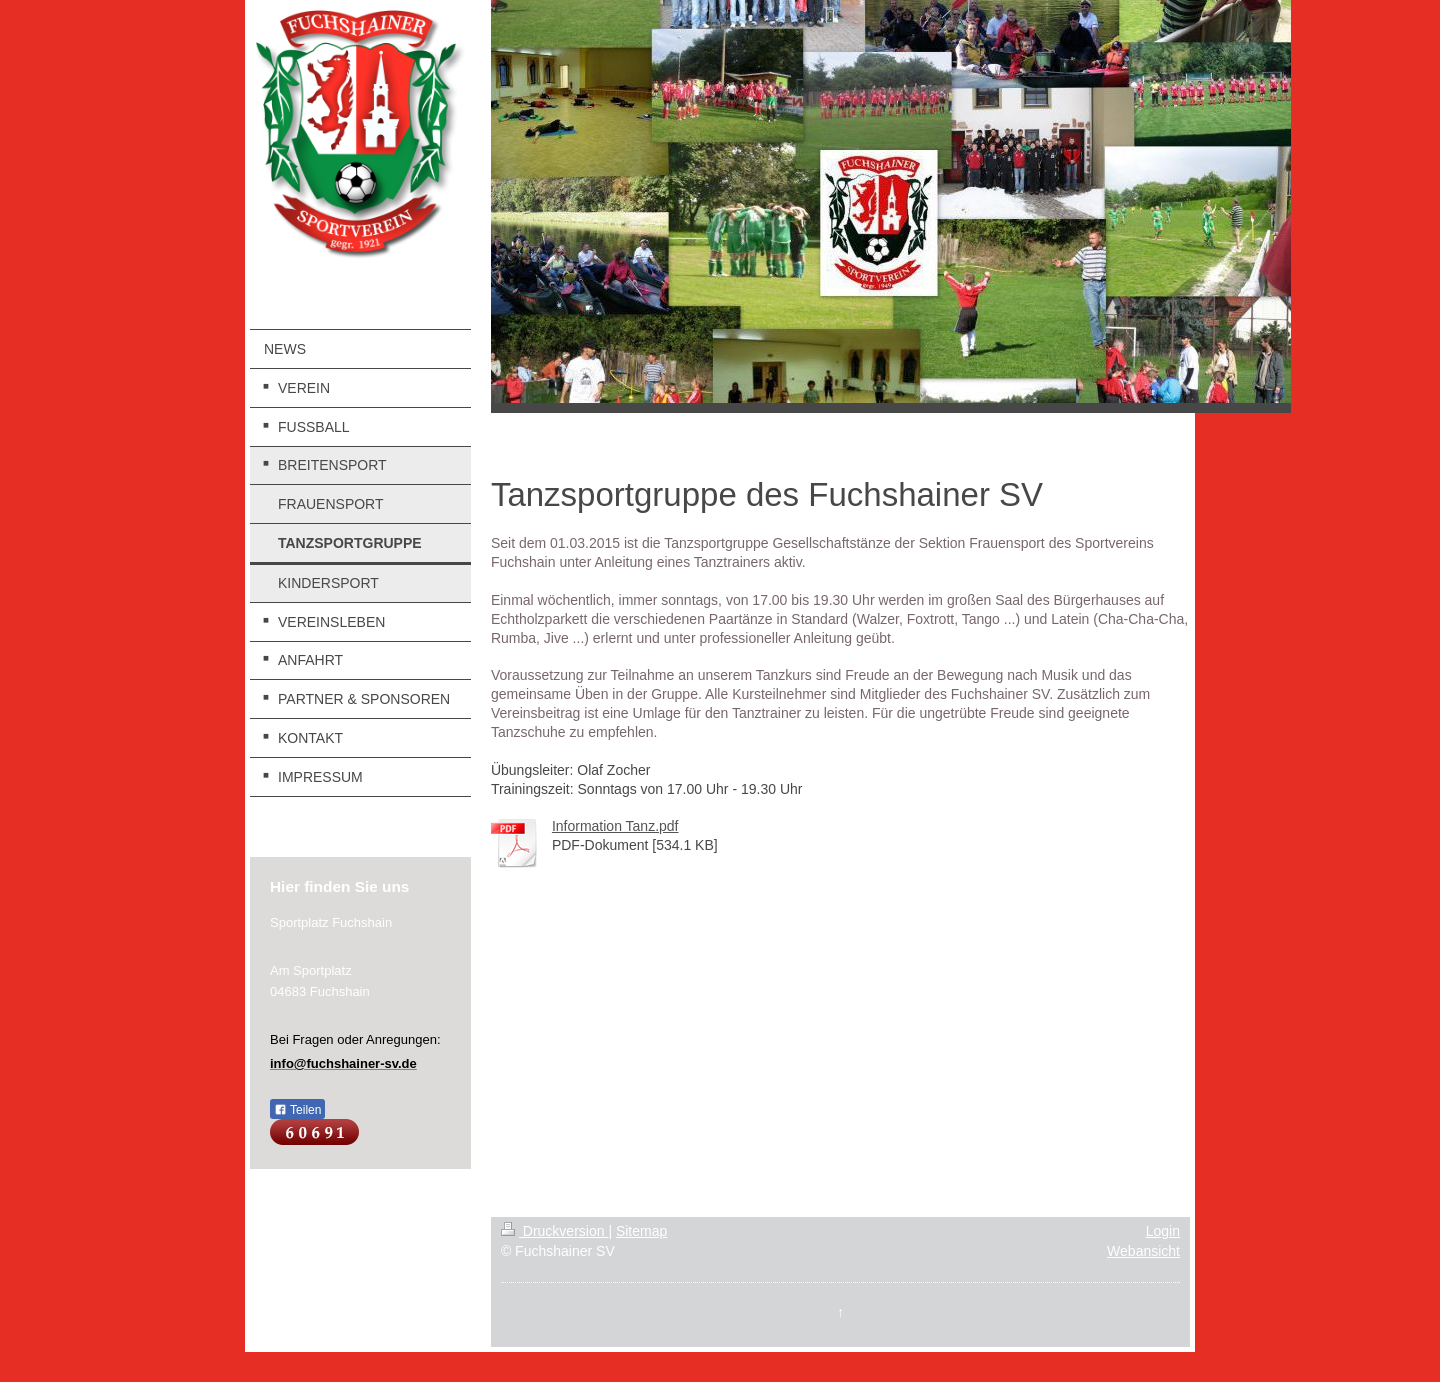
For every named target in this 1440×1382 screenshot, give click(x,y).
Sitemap (641, 1231)
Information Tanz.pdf (615, 826)
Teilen (297, 1110)
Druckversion (554, 1231)
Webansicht (1143, 1251)
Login (1163, 1231)
